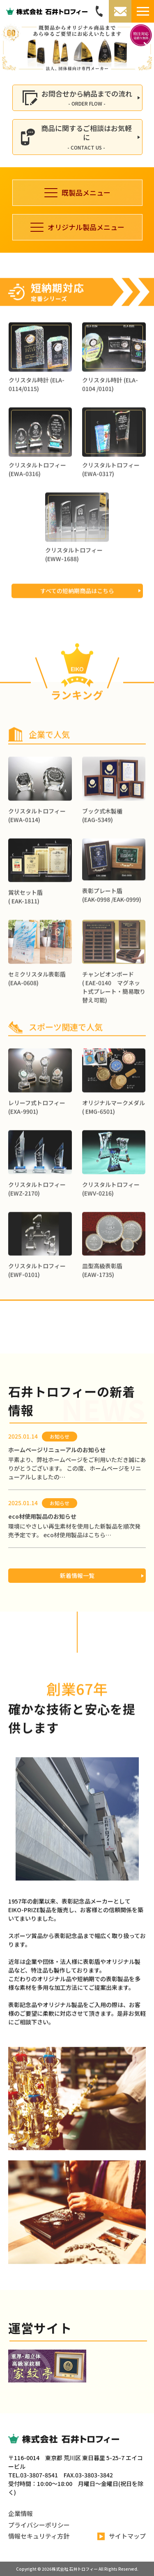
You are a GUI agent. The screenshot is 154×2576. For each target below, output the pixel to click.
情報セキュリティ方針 (38, 2536)
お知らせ (59, 1436)
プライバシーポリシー (39, 2525)
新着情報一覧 (77, 1575)
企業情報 (20, 2513)
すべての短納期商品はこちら (77, 623)
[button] (9, 47)
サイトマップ (121, 2536)
